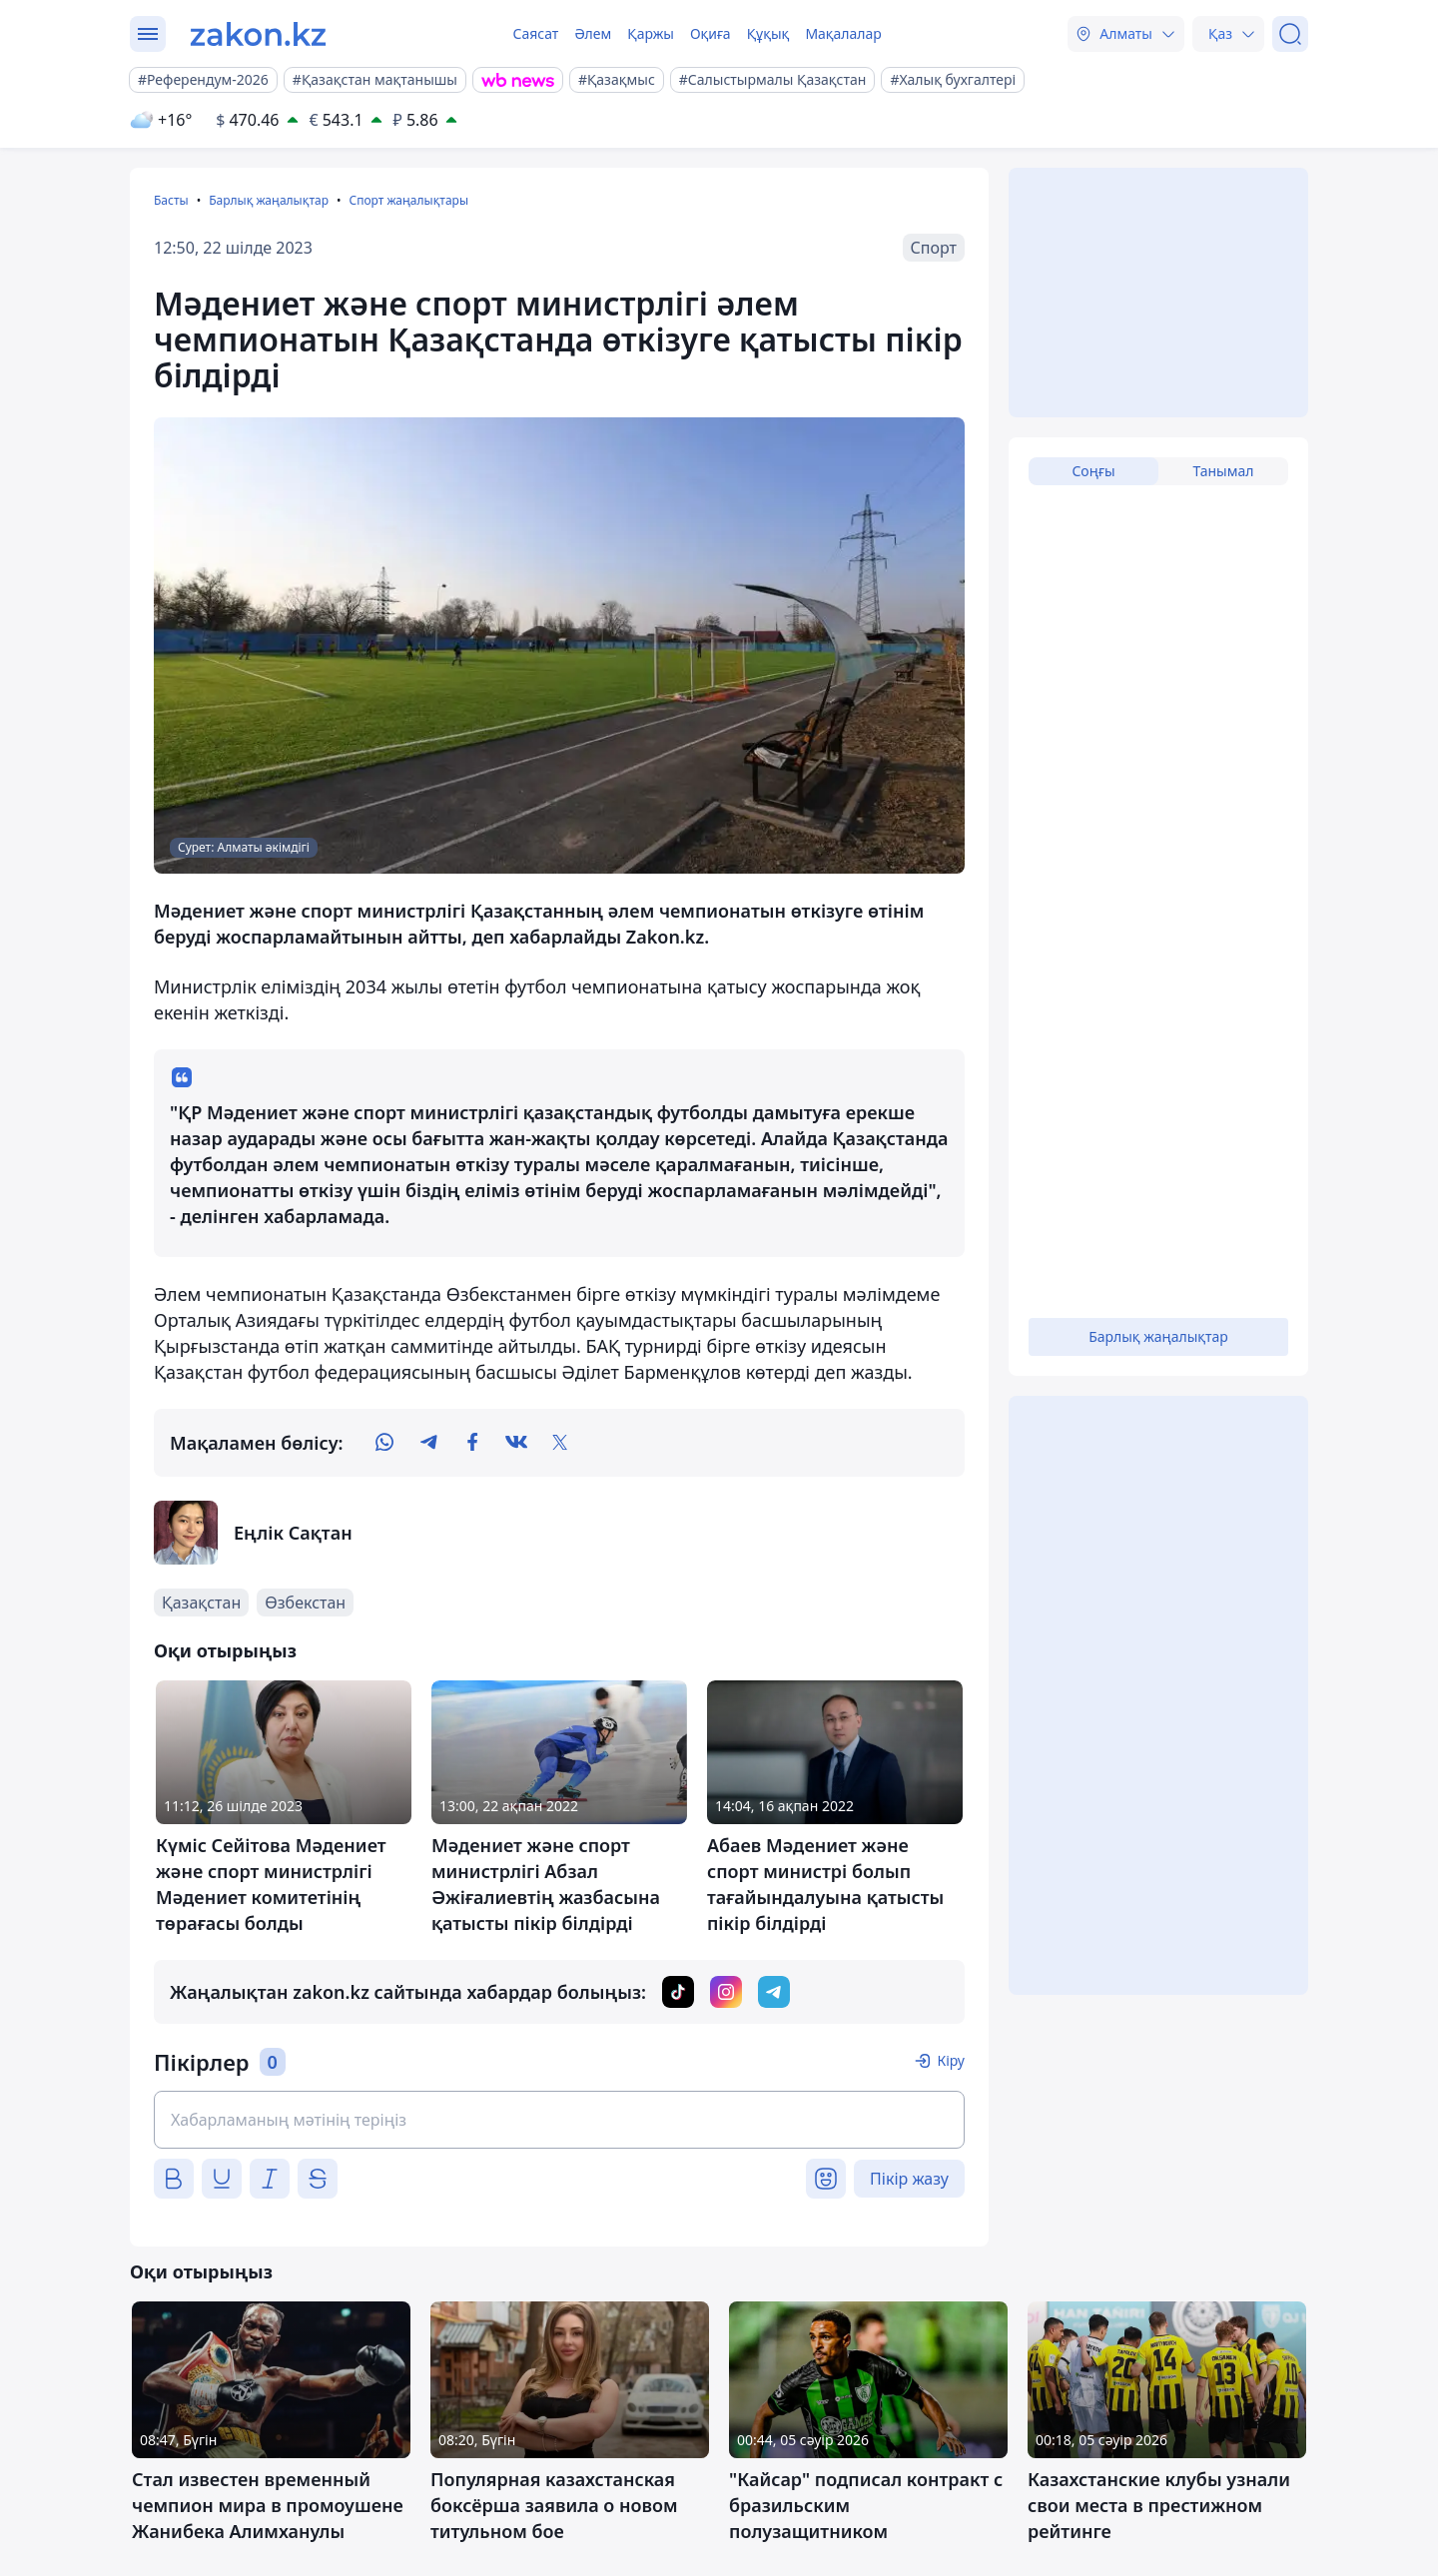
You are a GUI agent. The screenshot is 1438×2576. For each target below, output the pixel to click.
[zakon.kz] (258, 34)
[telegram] (428, 1443)
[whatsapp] (384, 1443)
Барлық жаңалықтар (269, 200)
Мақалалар (843, 33)
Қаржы (650, 33)
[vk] (516, 1443)
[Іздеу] (1290, 34)
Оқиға (710, 33)
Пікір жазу (909, 2179)
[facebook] (472, 1443)
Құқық (768, 33)
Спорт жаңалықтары (408, 200)
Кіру (951, 2060)
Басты (171, 200)
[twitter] (560, 1443)
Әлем (592, 33)
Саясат (535, 33)
